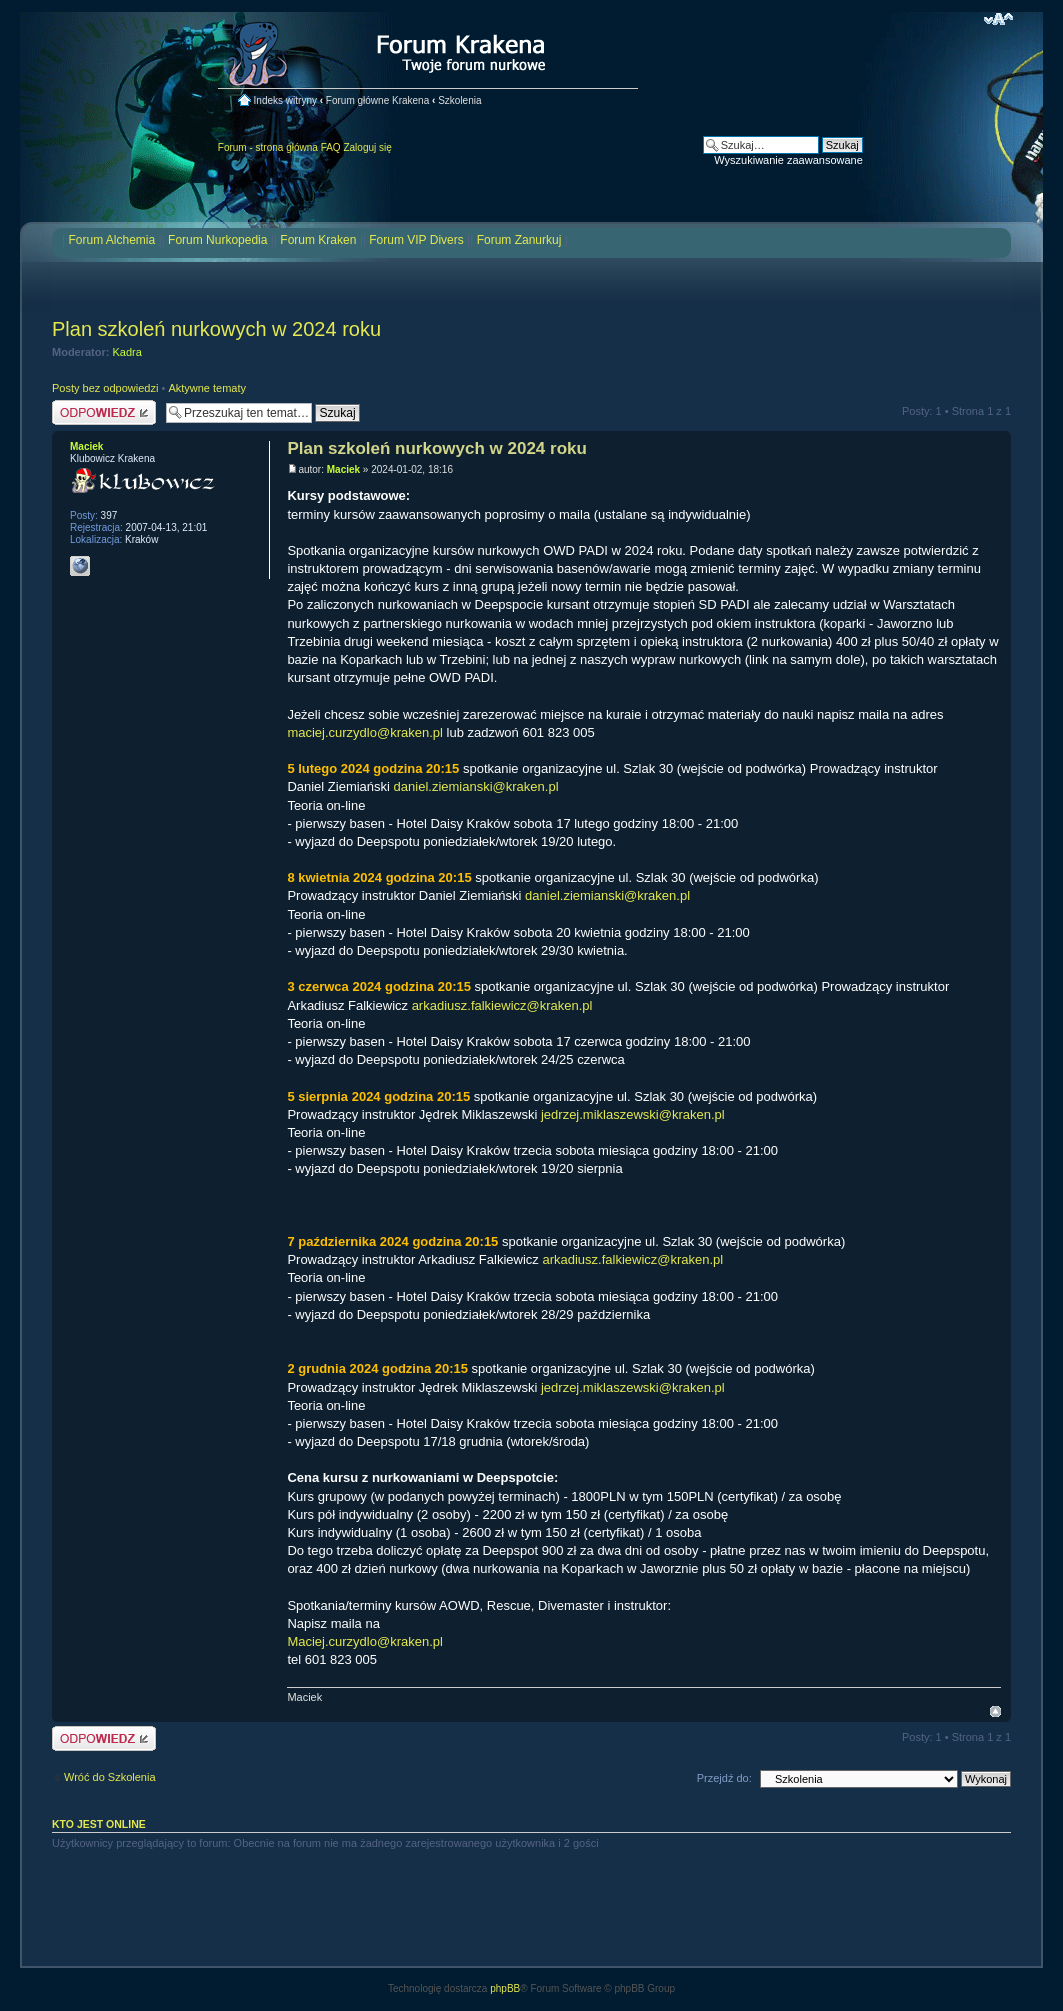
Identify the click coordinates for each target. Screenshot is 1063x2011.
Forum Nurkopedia (217, 240)
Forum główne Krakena (377, 100)
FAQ (331, 147)
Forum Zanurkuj (519, 240)
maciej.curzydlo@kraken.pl (365, 732)
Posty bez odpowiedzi (105, 388)
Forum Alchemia (111, 240)
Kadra (127, 352)
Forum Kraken (318, 240)
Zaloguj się (367, 147)
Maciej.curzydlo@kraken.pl (365, 1641)
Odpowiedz (104, 412)
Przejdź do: (724, 1778)
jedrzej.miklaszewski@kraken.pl (633, 1114)
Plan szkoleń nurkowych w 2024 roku (216, 329)
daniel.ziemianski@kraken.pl (476, 786)
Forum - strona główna (268, 147)
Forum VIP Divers (416, 240)
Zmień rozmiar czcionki (998, 19)
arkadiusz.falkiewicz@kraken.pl (502, 1005)
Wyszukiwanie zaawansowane (788, 160)
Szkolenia (459, 100)
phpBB (505, 1988)
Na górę (995, 1711)
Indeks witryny (285, 100)
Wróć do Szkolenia (110, 1777)
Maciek (343, 469)
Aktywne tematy (207, 388)
